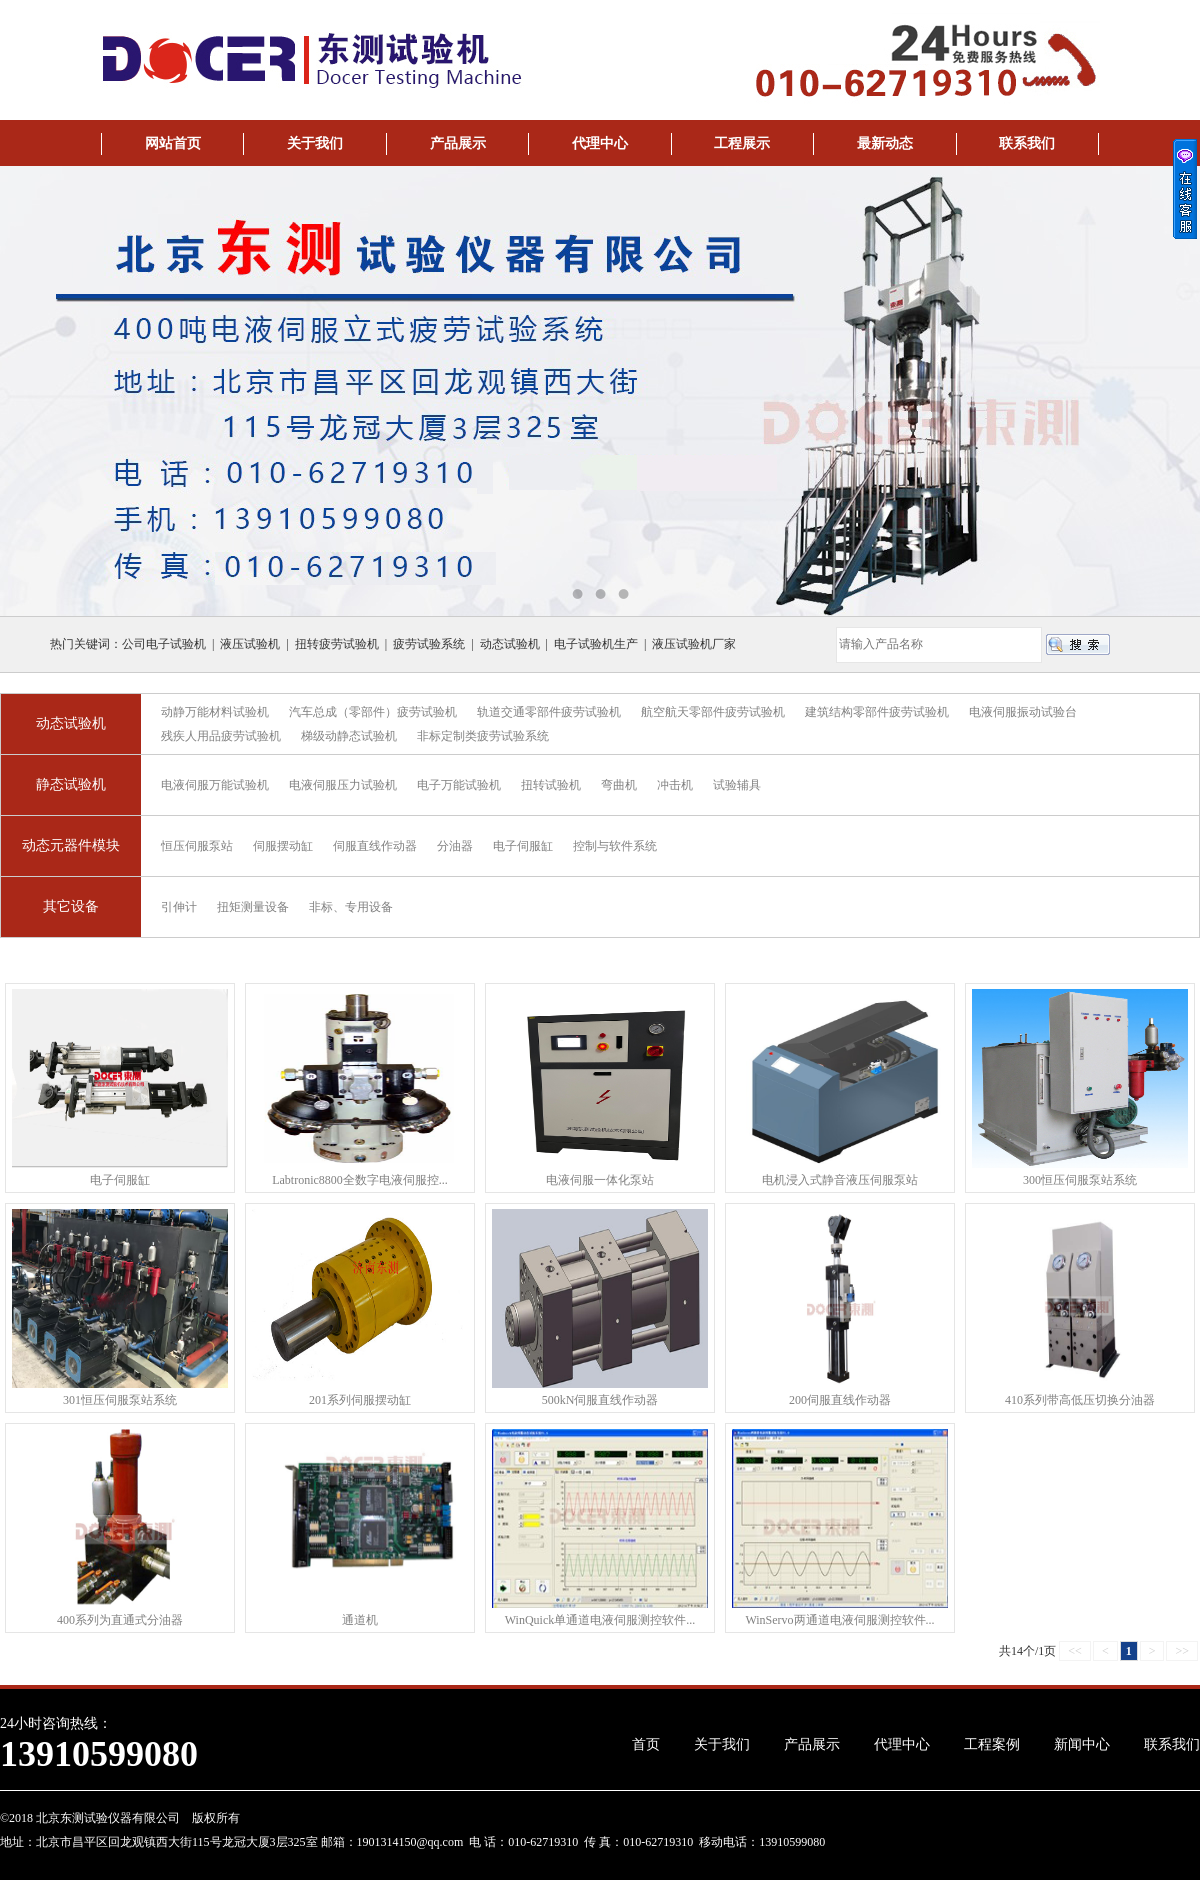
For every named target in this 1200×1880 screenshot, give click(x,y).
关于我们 (315, 143)
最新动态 (885, 143)
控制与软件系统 (615, 846)
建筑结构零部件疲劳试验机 (877, 712)
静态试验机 (71, 784)
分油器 (455, 846)
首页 (646, 1744)
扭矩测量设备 (253, 907)
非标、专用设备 (351, 907)
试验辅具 (737, 785)
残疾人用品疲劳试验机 (221, 736)
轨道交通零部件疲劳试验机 (549, 712)
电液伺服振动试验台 (1023, 712)
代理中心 (600, 143)
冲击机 (675, 785)
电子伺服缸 (523, 846)
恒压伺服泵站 (197, 846)
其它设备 (71, 906)
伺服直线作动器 (375, 846)
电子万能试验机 (459, 785)
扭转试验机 (551, 785)
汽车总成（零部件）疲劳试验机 (373, 712)
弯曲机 (619, 785)
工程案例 (992, 1744)
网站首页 (173, 143)
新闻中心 (1082, 1744)
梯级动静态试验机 (349, 736)
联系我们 (1027, 143)
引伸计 (179, 907)
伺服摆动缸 (283, 846)
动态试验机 (71, 723)
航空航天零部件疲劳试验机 (713, 712)
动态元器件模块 (71, 845)
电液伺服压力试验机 (343, 785)
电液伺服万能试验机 (215, 785)
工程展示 (742, 143)
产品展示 (458, 143)
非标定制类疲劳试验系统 (483, 736)
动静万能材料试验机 (215, 712)
